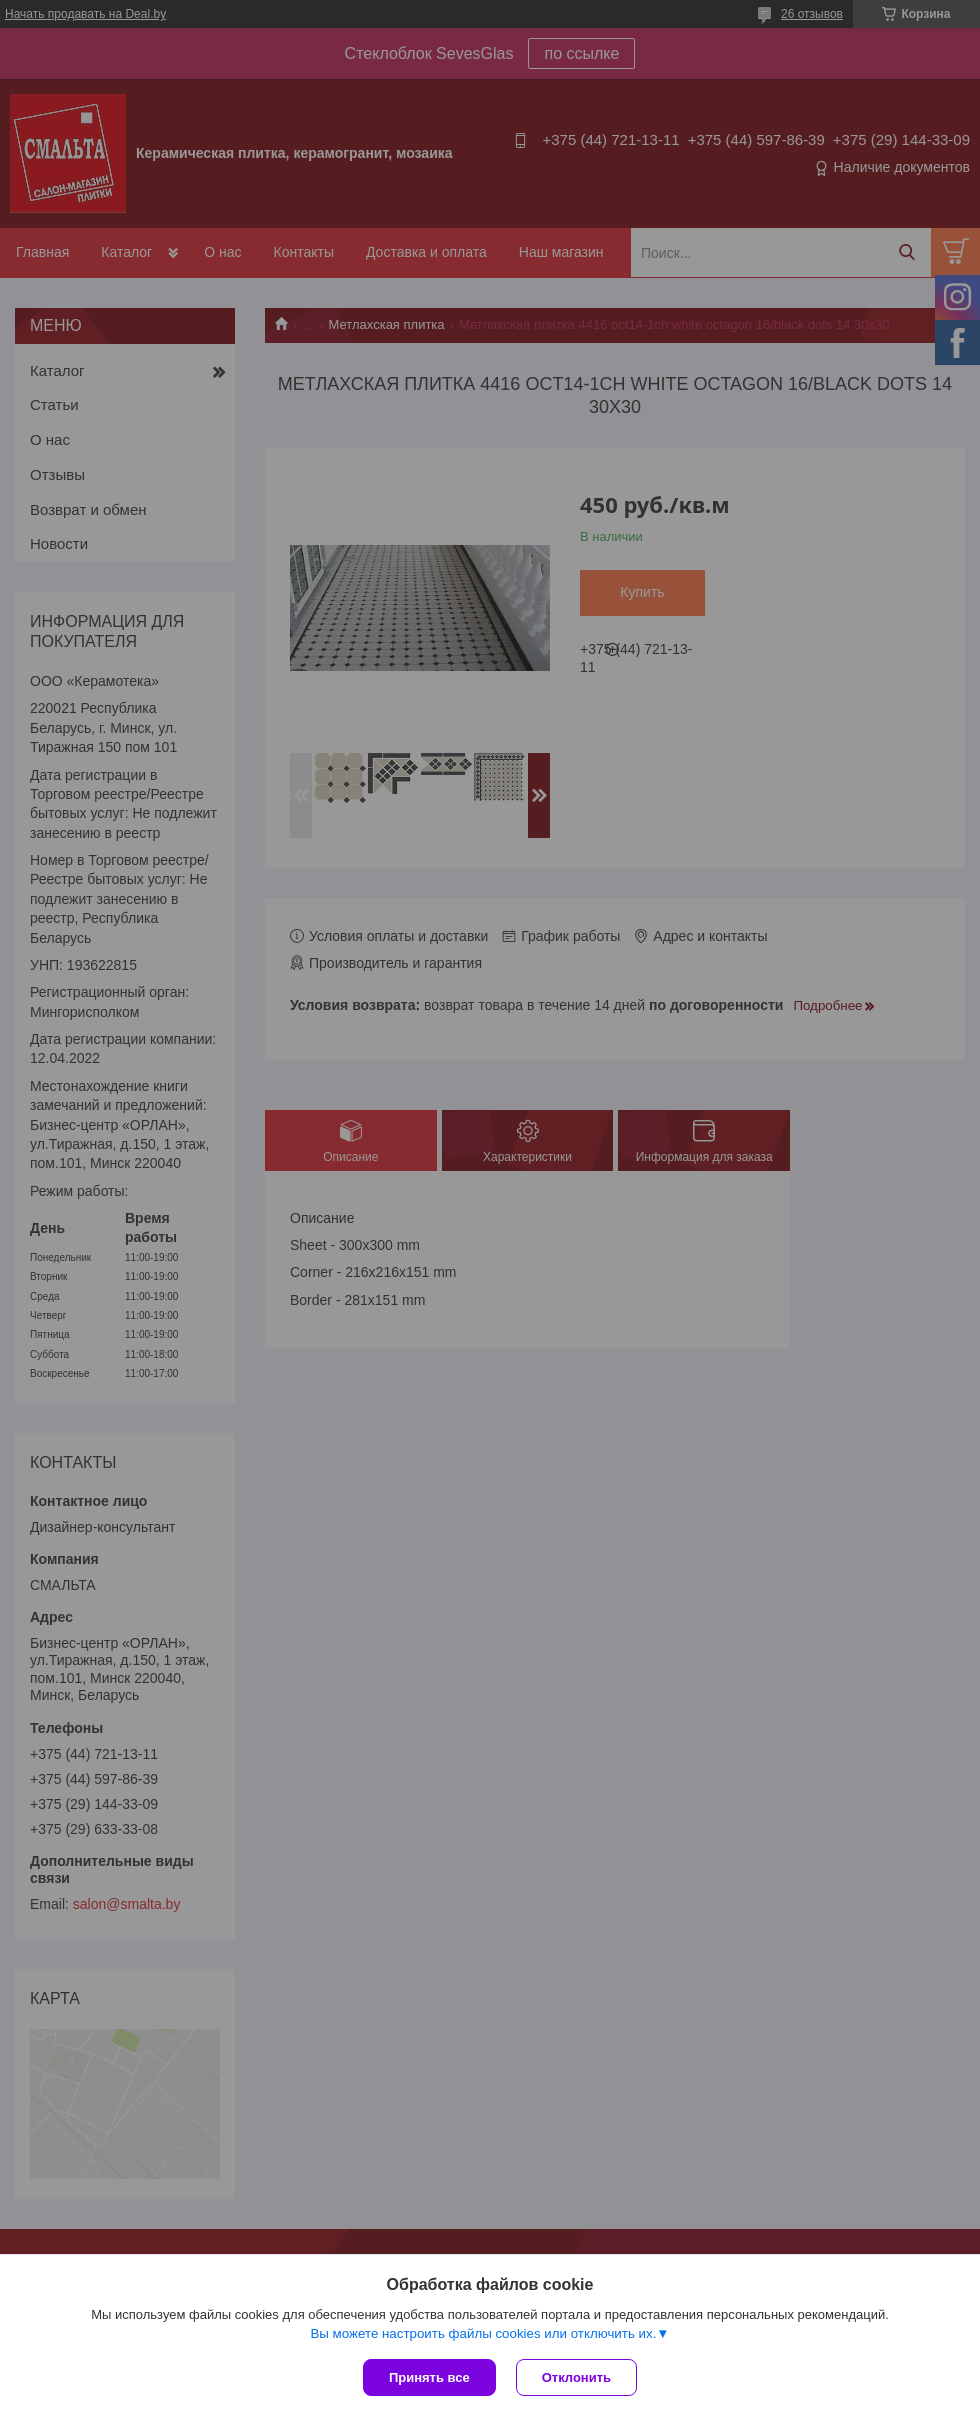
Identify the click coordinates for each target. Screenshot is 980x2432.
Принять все (429, 2377)
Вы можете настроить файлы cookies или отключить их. (483, 2333)
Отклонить (576, 2377)
